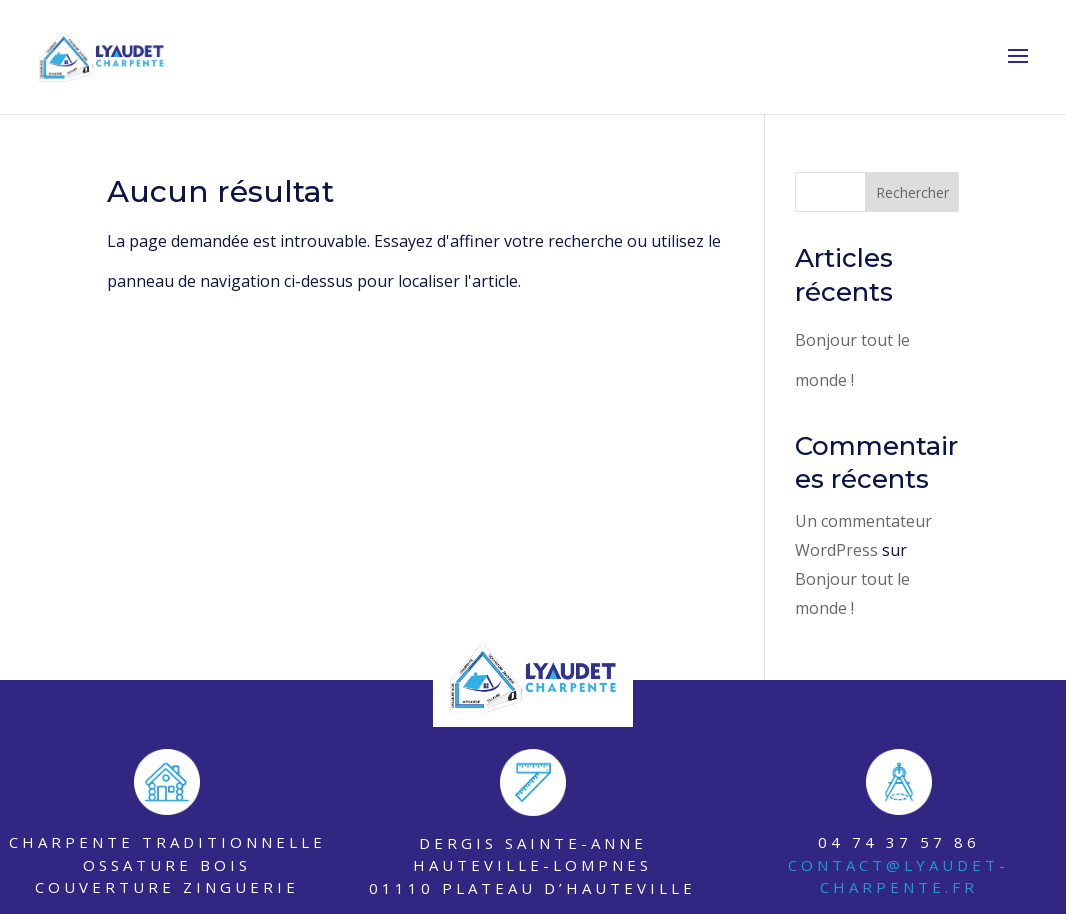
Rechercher (912, 192)
